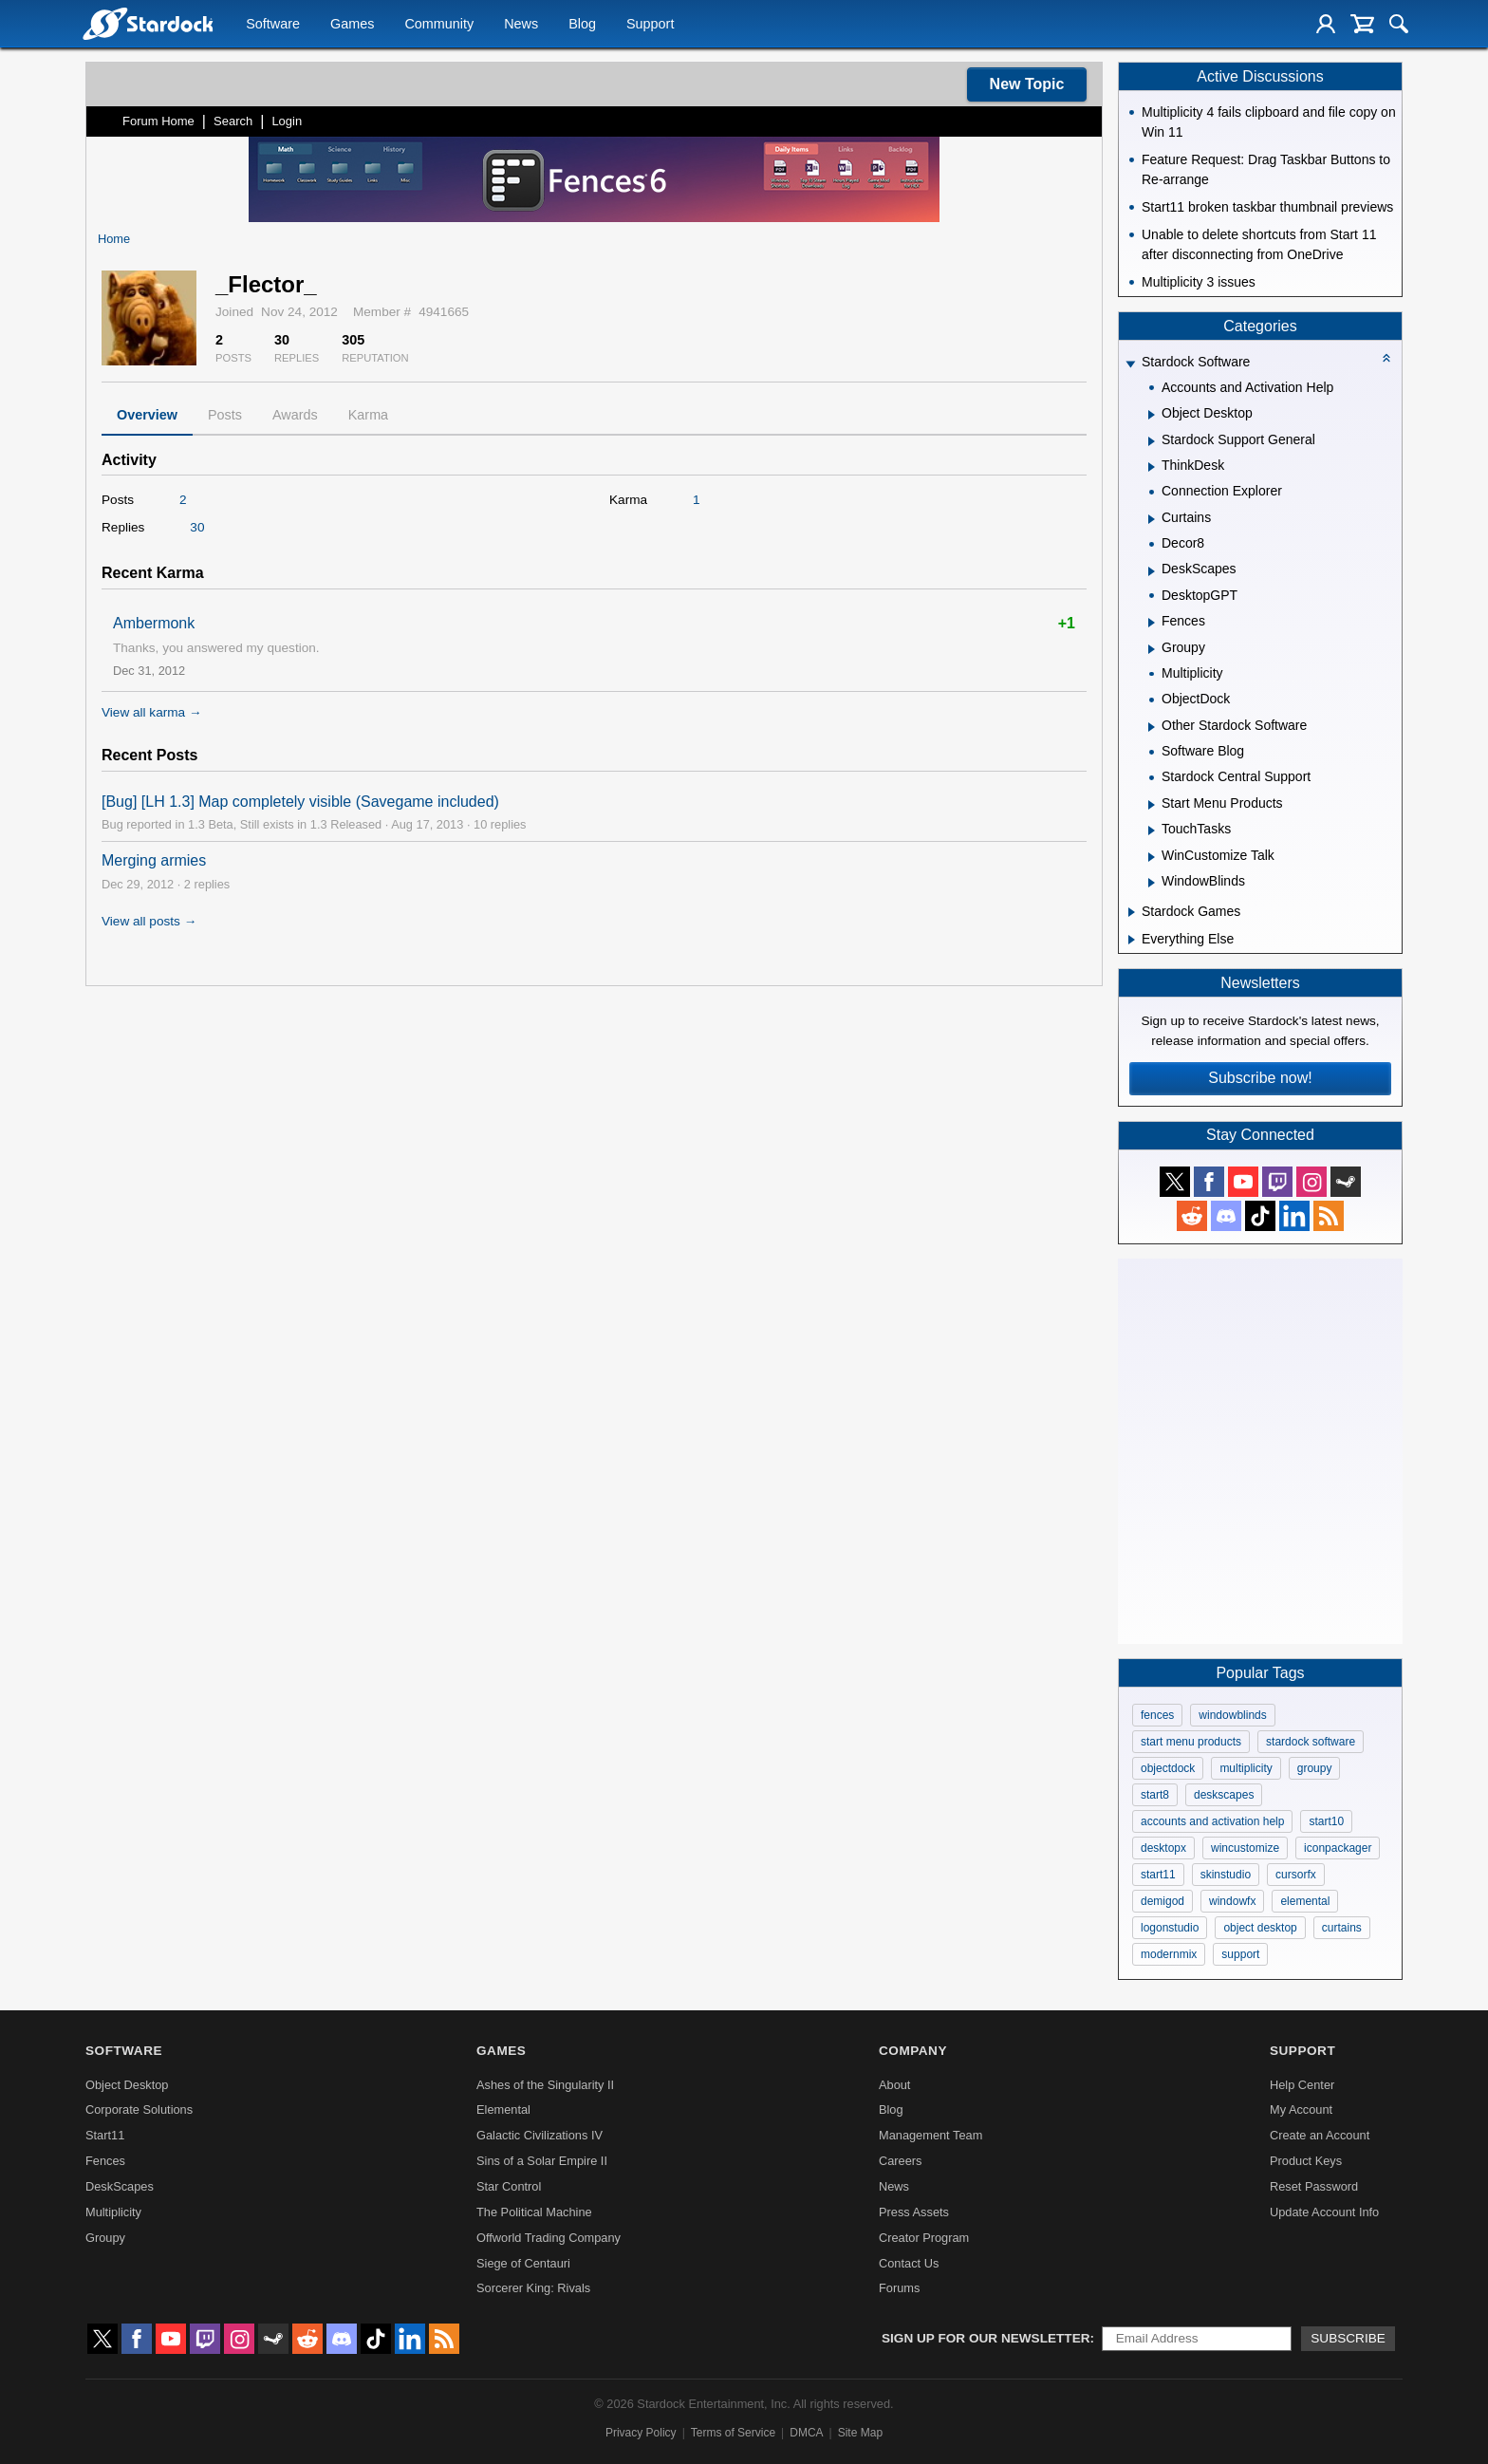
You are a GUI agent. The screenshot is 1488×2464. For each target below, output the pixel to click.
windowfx (1232, 1901)
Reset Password (1314, 2186)
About (894, 2085)
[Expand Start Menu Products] (1151, 805)
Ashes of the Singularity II (545, 2085)
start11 (1158, 1874)
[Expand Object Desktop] (1151, 415)
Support (650, 24)
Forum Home (158, 121)
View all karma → (152, 712)
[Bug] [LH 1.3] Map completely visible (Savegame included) (300, 801)
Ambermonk (154, 623)
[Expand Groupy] (1151, 649)
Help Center (1302, 2085)
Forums (899, 2288)
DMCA (806, 2432)
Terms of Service (733, 2432)
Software (273, 24)
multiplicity (1245, 1768)
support (1240, 1954)
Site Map (860, 2432)
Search (233, 121)
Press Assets (914, 2212)
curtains (1342, 1927)
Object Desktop (127, 2085)
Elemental (503, 2109)
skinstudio (1225, 1874)
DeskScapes (119, 2186)
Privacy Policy (641, 2432)
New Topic (1027, 84)
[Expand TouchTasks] (1151, 830)
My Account (1301, 2109)
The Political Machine (534, 2212)
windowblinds (1232, 1715)
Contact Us (909, 2263)
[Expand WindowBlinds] (1151, 882)
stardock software (1310, 1741)
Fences (105, 2161)
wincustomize (1245, 1848)
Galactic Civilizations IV (539, 2135)
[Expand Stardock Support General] (1151, 441)
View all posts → (149, 921)
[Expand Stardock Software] (1130, 364)
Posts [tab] (225, 414)
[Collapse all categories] (1386, 357)
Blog (582, 24)
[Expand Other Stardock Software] (1151, 727)
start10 (1326, 1821)
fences (1157, 1715)
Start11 (104, 2135)
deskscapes (1224, 1794)
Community (439, 24)
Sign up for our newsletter (986, 2338)
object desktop (1259, 1927)
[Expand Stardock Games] (1131, 912)
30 (197, 527)
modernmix (1169, 1954)
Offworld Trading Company (548, 2238)
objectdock (1168, 1768)
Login (286, 121)
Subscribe (1348, 2338)
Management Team (930, 2135)
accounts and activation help (1212, 1821)
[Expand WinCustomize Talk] (1151, 857)
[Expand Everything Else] (1131, 939)
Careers (900, 2161)
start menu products (1191, 1741)
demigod (1162, 1901)
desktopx (1163, 1848)
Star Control (508, 2186)
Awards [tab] (295, 414)
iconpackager (1337, 1848)
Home (114, 239)
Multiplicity (113, 2212)
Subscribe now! (1259, 1078)
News (521, 24)
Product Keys (1306, 2161)
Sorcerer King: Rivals (533, 2288)
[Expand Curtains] (1151, 519)
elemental (1305, 1901)
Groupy (105, 2238)
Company (913, 2051)
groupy (1314, 1768)
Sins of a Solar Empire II (541, 2161)
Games (352, 24)
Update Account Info (1324, 2212)
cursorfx (1295, 1874)
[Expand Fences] (1151, 622)
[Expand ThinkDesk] (1151, 467)
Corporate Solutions (139, 2109)
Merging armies (154, 860)
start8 (1155, 1794)
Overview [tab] (147, 414)
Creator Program (924, 2238)
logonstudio (1170, 1927)
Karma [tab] (368, 414)
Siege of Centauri (523, 2263)
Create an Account (1319, 2135)
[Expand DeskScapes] (1151, 571)
